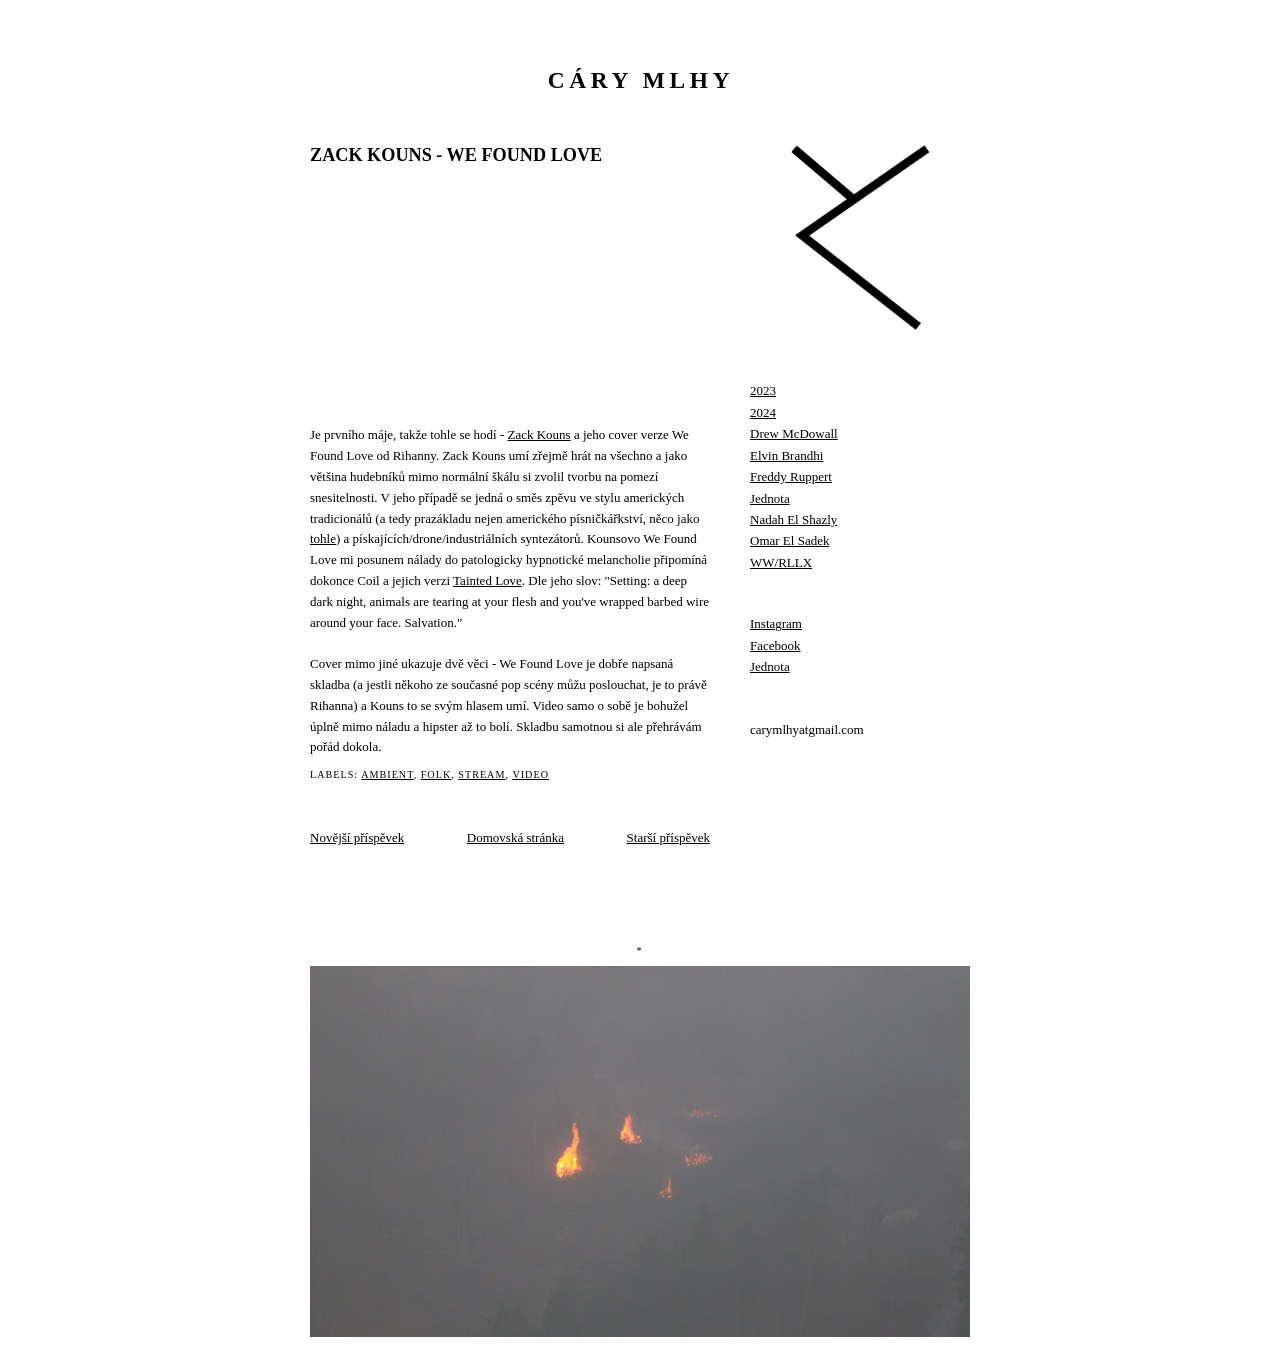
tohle (323, 538)
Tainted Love (487, 580)
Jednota (770, 498)
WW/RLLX (781, 562)
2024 (763, 412)
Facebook (775, 645)
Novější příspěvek (357, 837)
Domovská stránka (515, 837)
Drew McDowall (794, 433)
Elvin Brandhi (786, 455)
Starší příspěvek (668, 837)
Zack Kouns (538, 434)
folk (436, 774)
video (530, 774)
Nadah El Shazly (793, 519)
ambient (387, 774)
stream (481, 774)
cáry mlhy (641, 80)
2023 (763, 390)
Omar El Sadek (789, 540)
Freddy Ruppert (791, 476)
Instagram (776, 623)
